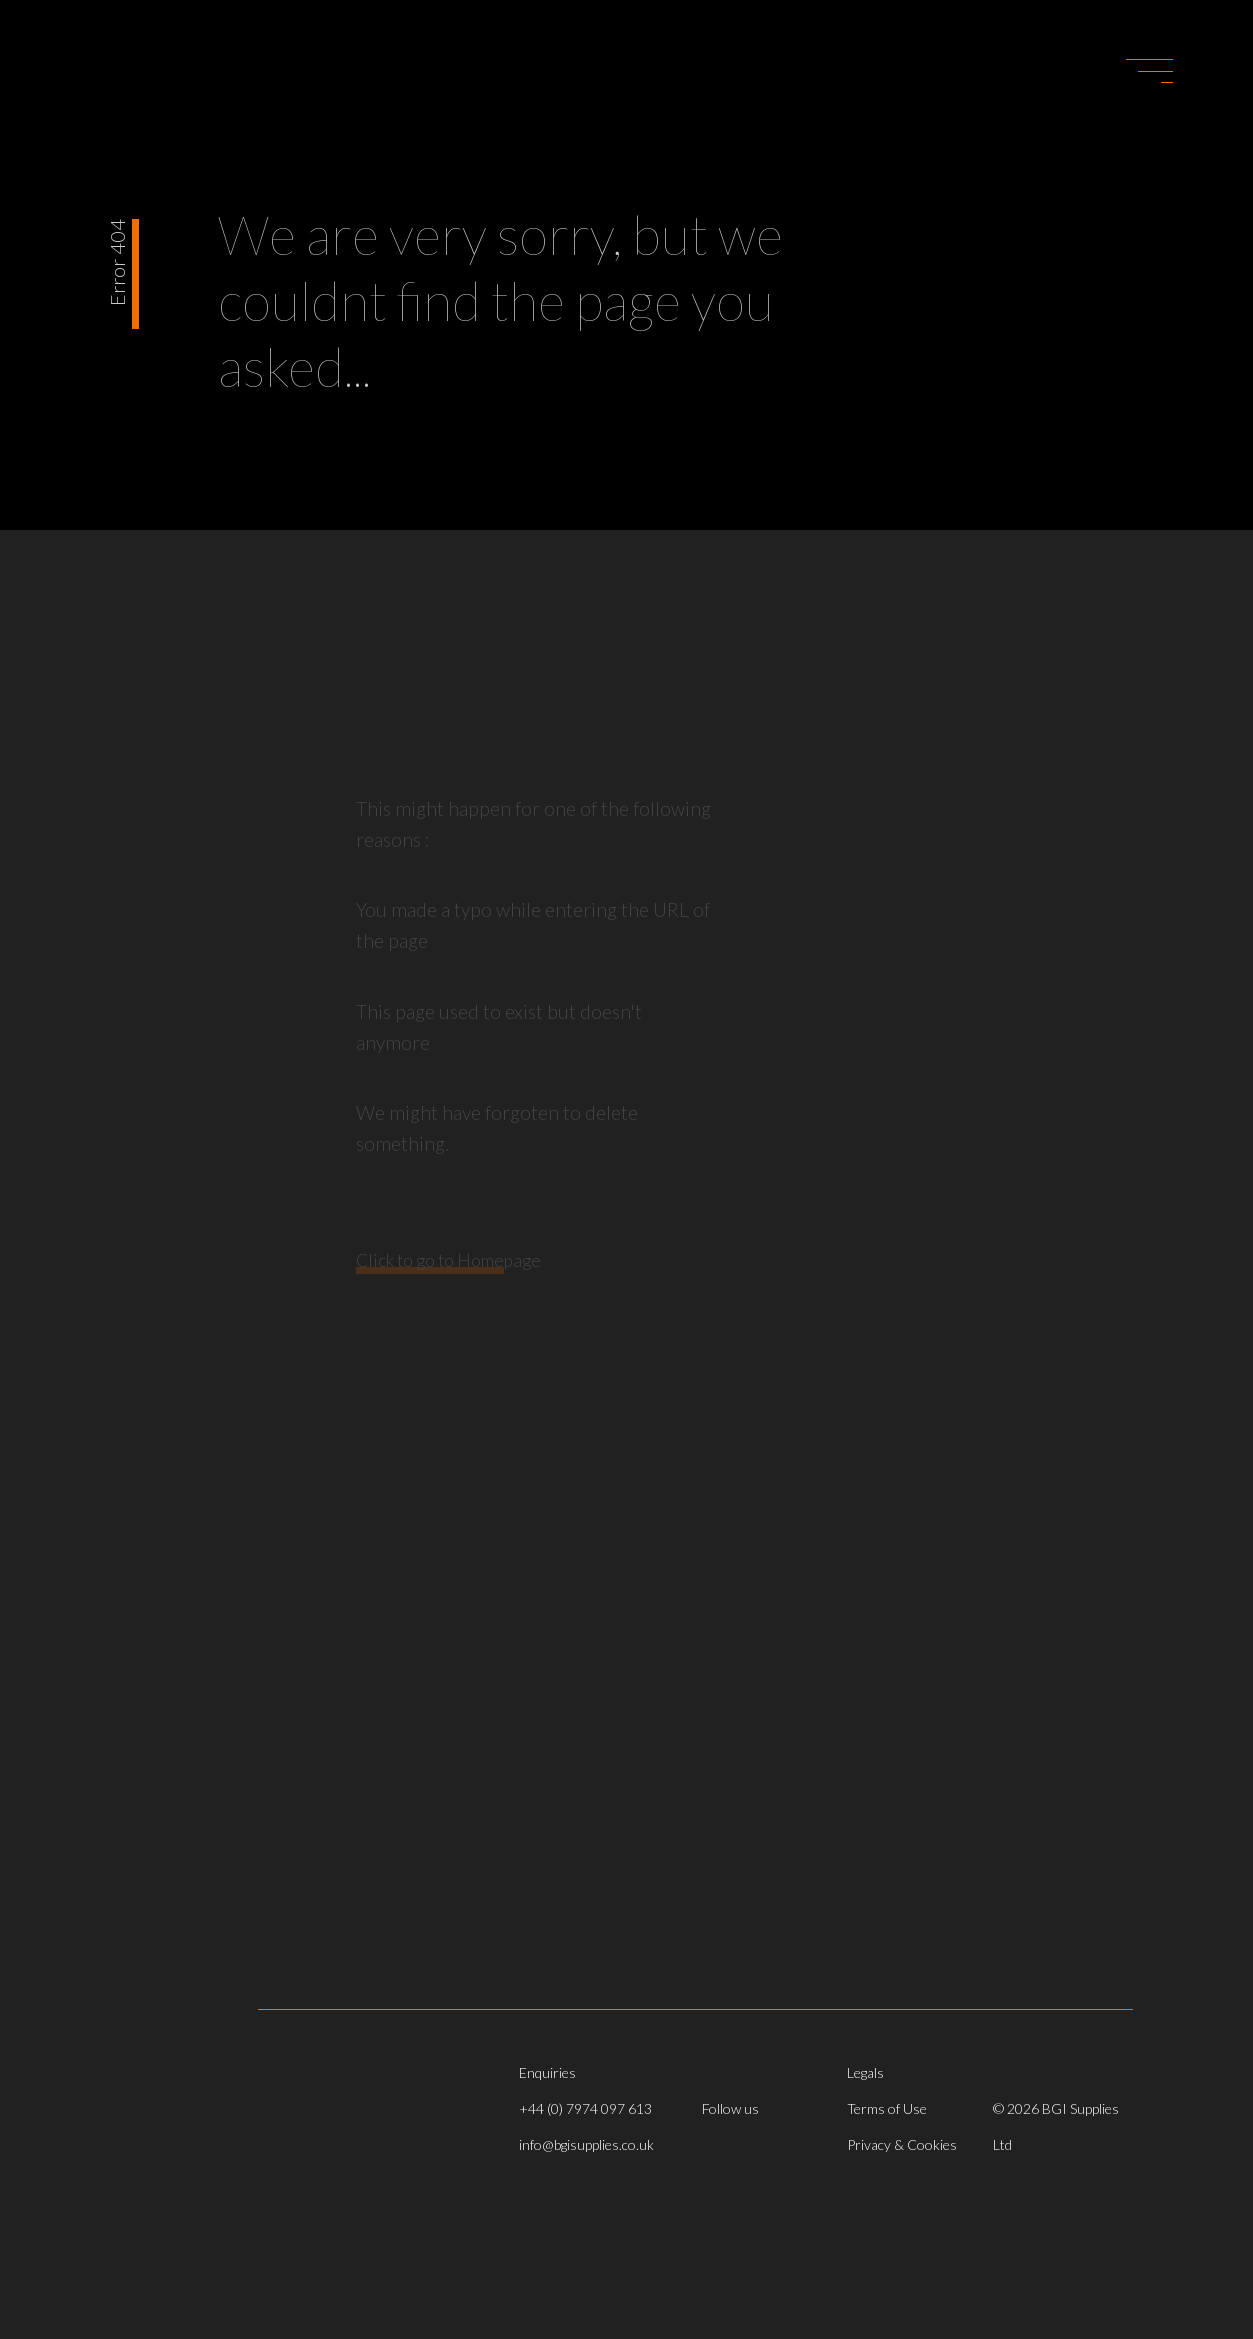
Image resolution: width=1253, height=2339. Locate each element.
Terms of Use (887, 2108)
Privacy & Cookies (902, 2144)
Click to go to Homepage (448, 1276)
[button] (1149, 71)
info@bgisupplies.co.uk (586, 2144)
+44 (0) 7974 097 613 (585, 2108)
